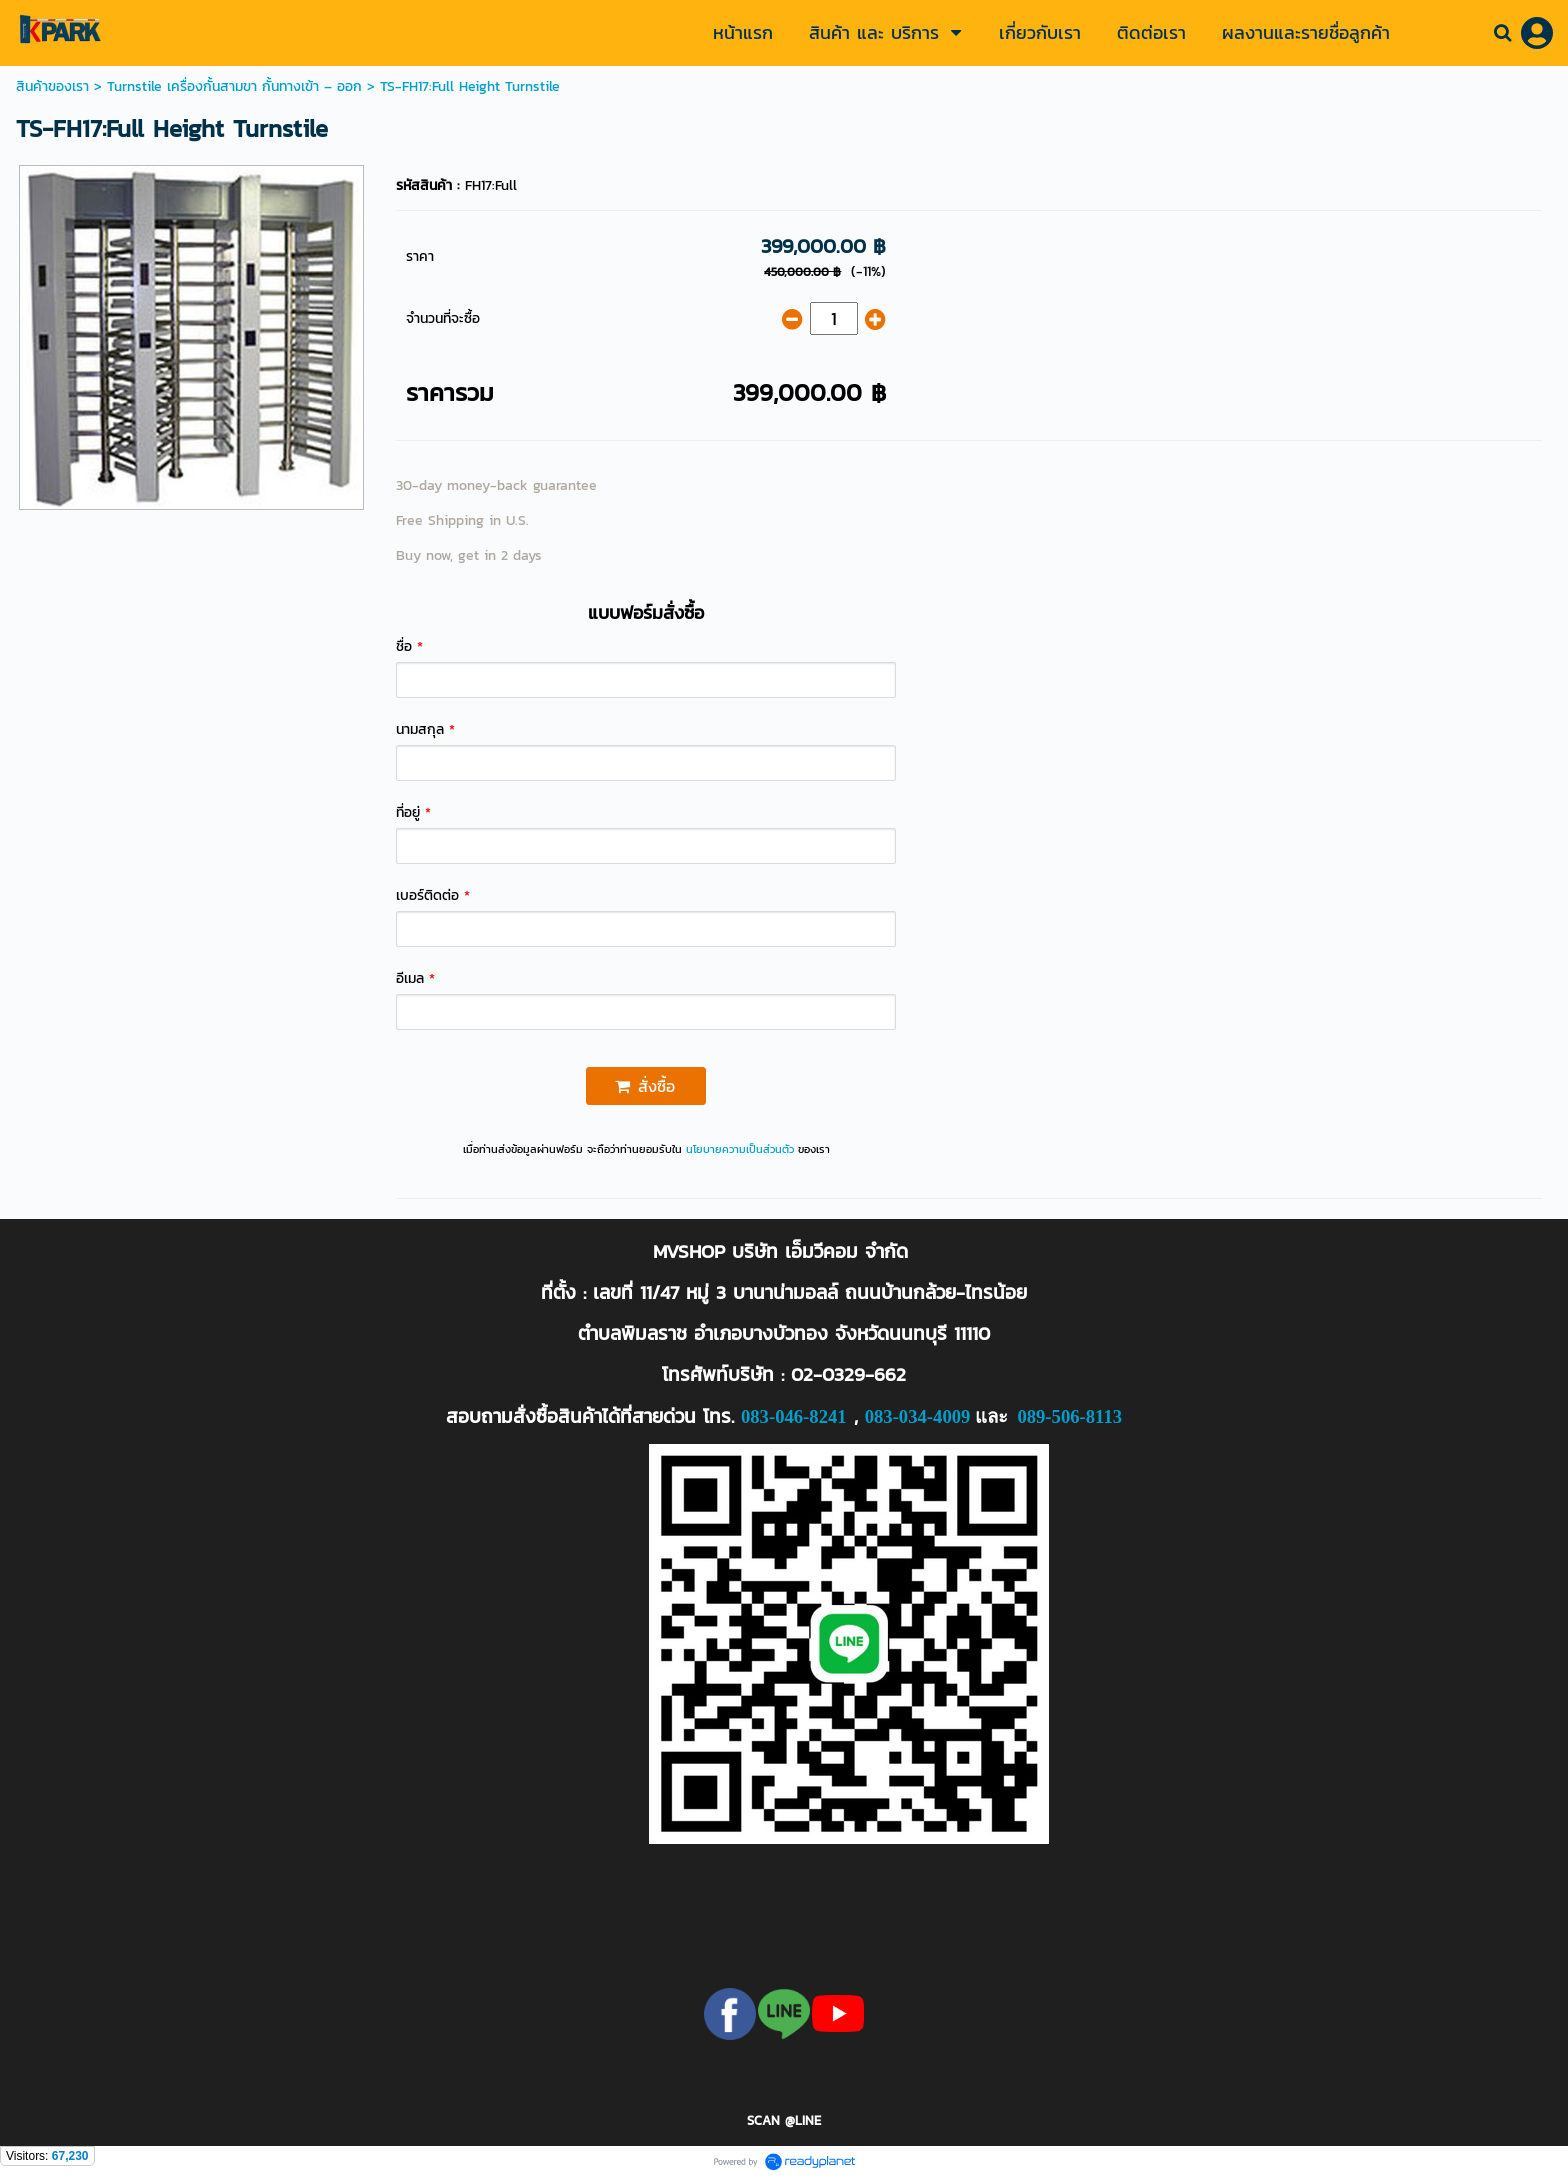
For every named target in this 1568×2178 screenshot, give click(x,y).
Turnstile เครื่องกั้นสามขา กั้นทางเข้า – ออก (234, 86)
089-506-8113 (1069, 1416)
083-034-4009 (918, 1416)
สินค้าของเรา (52, 86)
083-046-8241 (794, 1416)
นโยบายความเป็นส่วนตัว (740, 1149)
